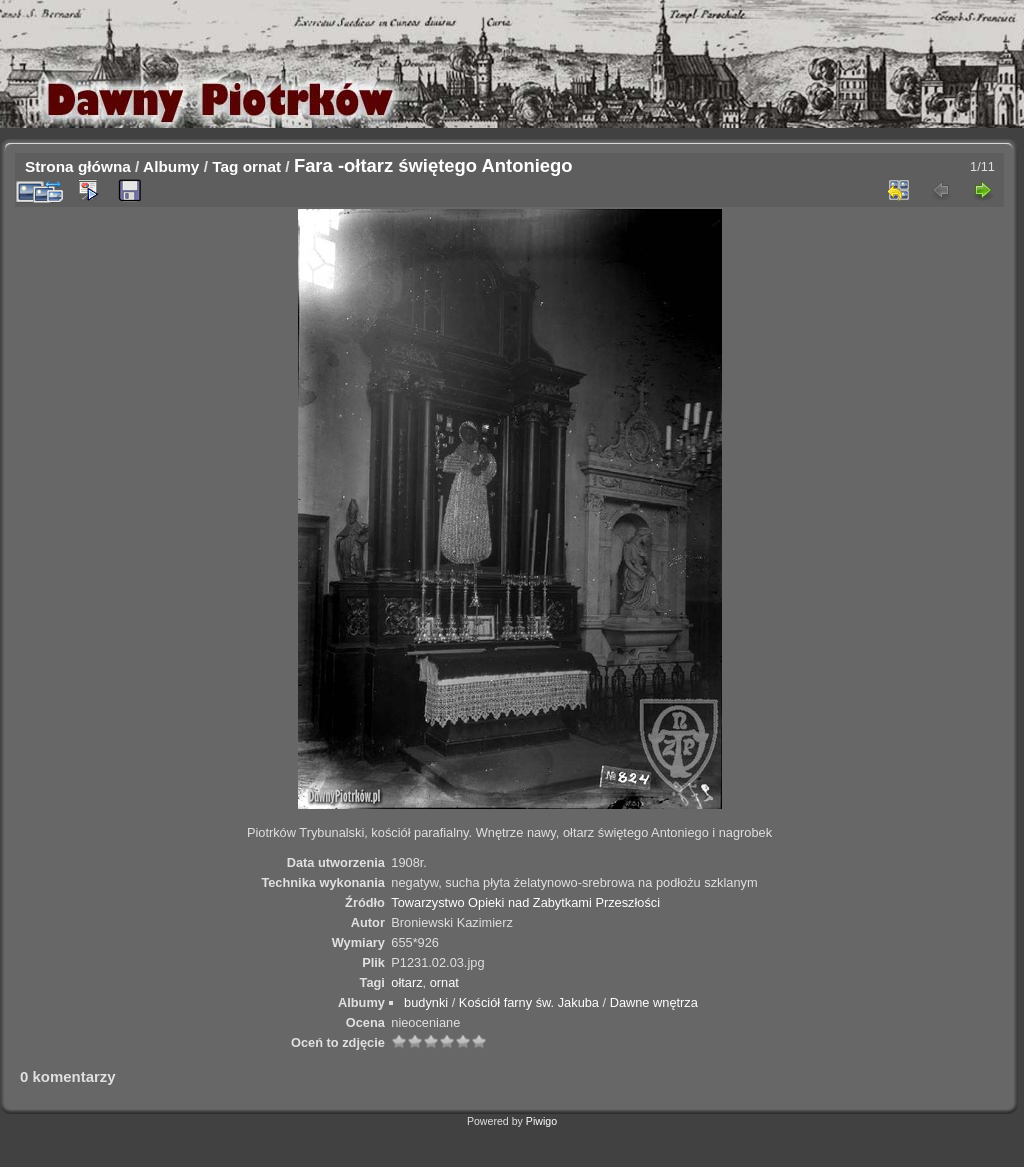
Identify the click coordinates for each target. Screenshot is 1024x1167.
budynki (426, 1002)
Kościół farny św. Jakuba (529, 1002)
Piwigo (541, 1121)
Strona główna (78, 166)
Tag (225, 166)
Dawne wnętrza (654, 1002)
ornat (262, 166)
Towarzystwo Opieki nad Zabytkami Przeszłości (525, 902)
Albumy (171, 166)
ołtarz (406, 982)
